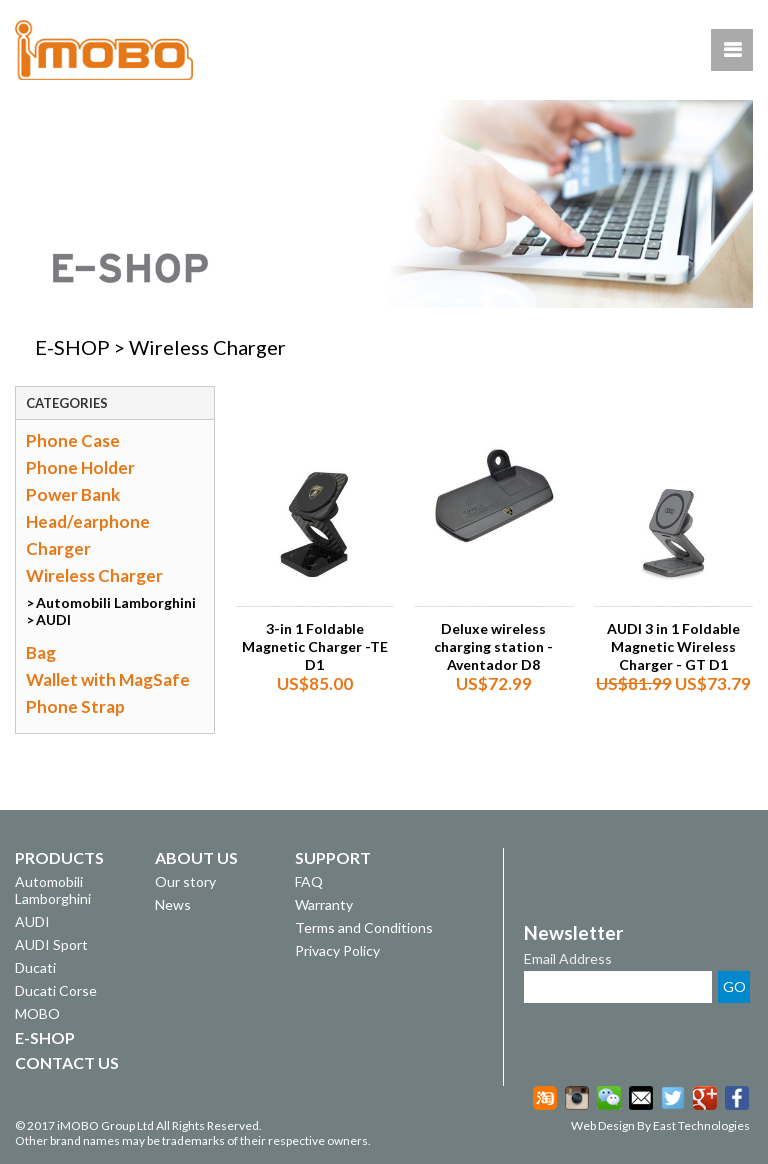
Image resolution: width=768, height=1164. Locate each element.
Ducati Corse (56, 990)
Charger (58, 548)
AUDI (53, 619)
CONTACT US (67, 1062)
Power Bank (73, 494)
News (173, 904)
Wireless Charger (94, 575)
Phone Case (73, 440)
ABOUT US (196, 857)
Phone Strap (75, 706)
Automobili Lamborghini (116, 602)
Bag (41, 652)
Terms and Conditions (364, 927)
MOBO (37, 1013)
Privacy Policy (337, 950)
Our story (185, 881)
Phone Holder (80, 467)
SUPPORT (333, 857)
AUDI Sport (51, 944)
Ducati (35, 967)
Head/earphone (88, 521)
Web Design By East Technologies (660, 1125)
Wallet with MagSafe (108, 679)
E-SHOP (72, 347)
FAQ (309, 881)
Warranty (324, 904)
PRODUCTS (59, 857)
